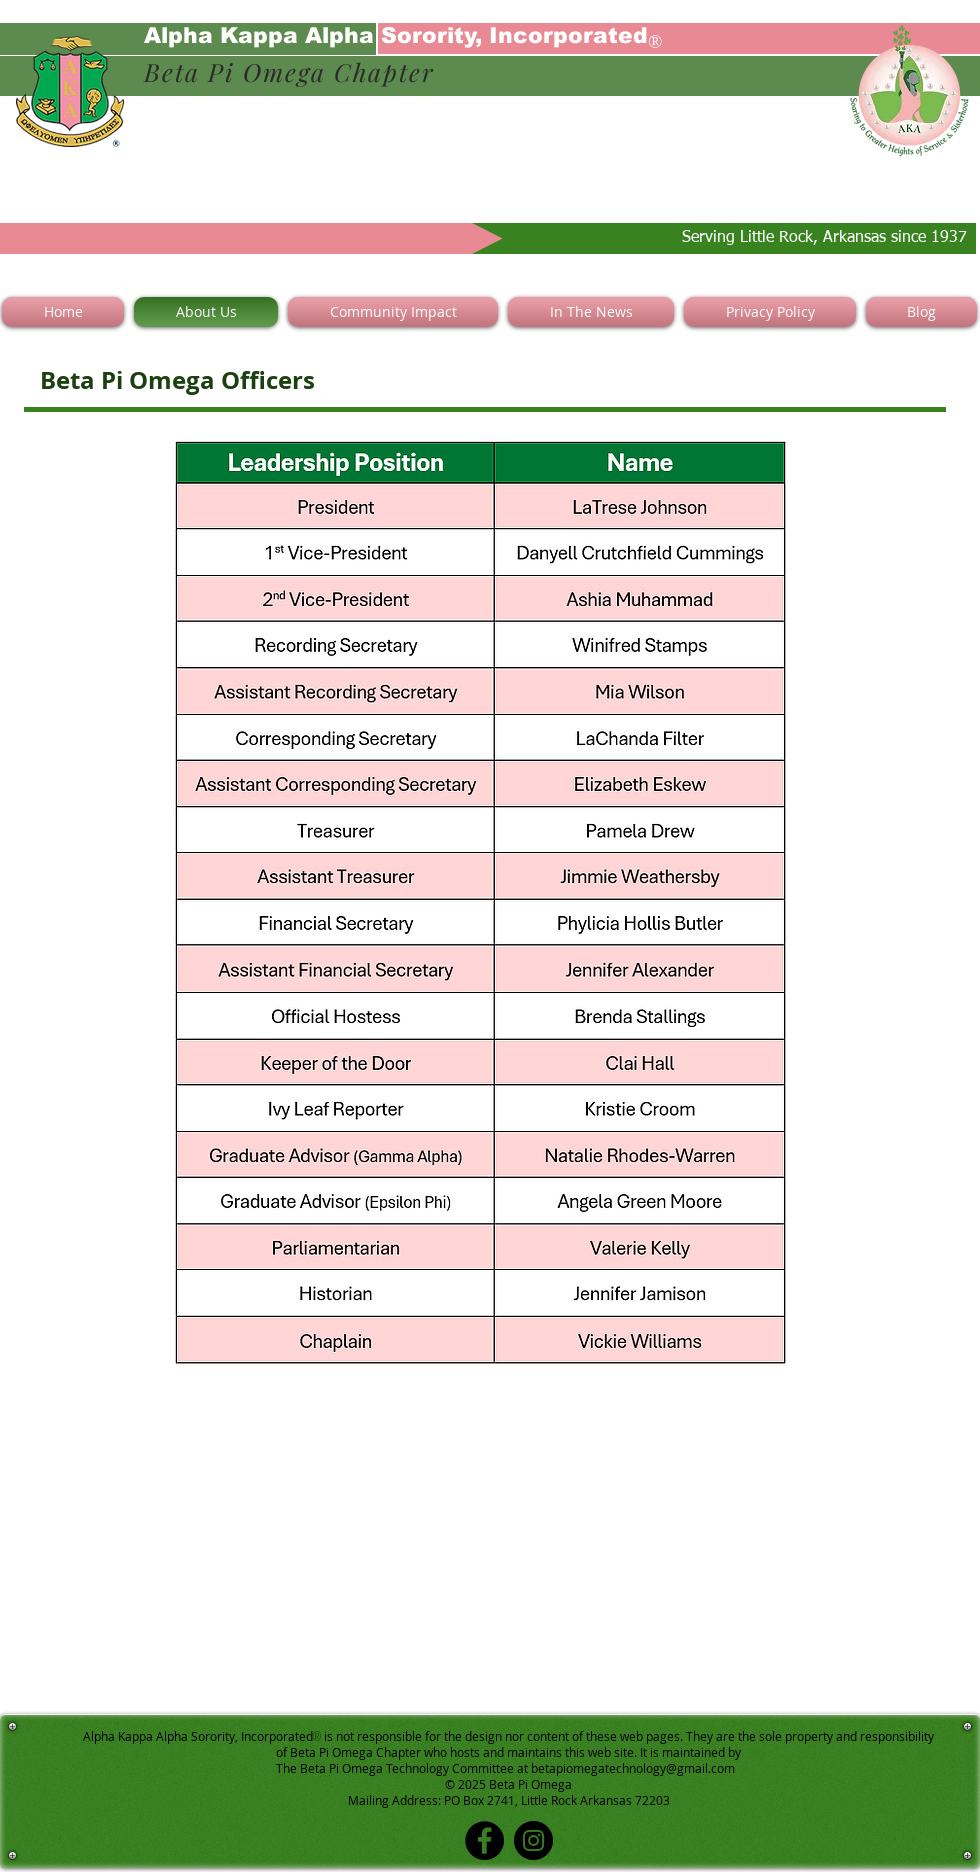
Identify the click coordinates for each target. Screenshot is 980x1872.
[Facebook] (484, 1840)
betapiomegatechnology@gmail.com (633, 1768)
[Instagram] (533, 1840)
